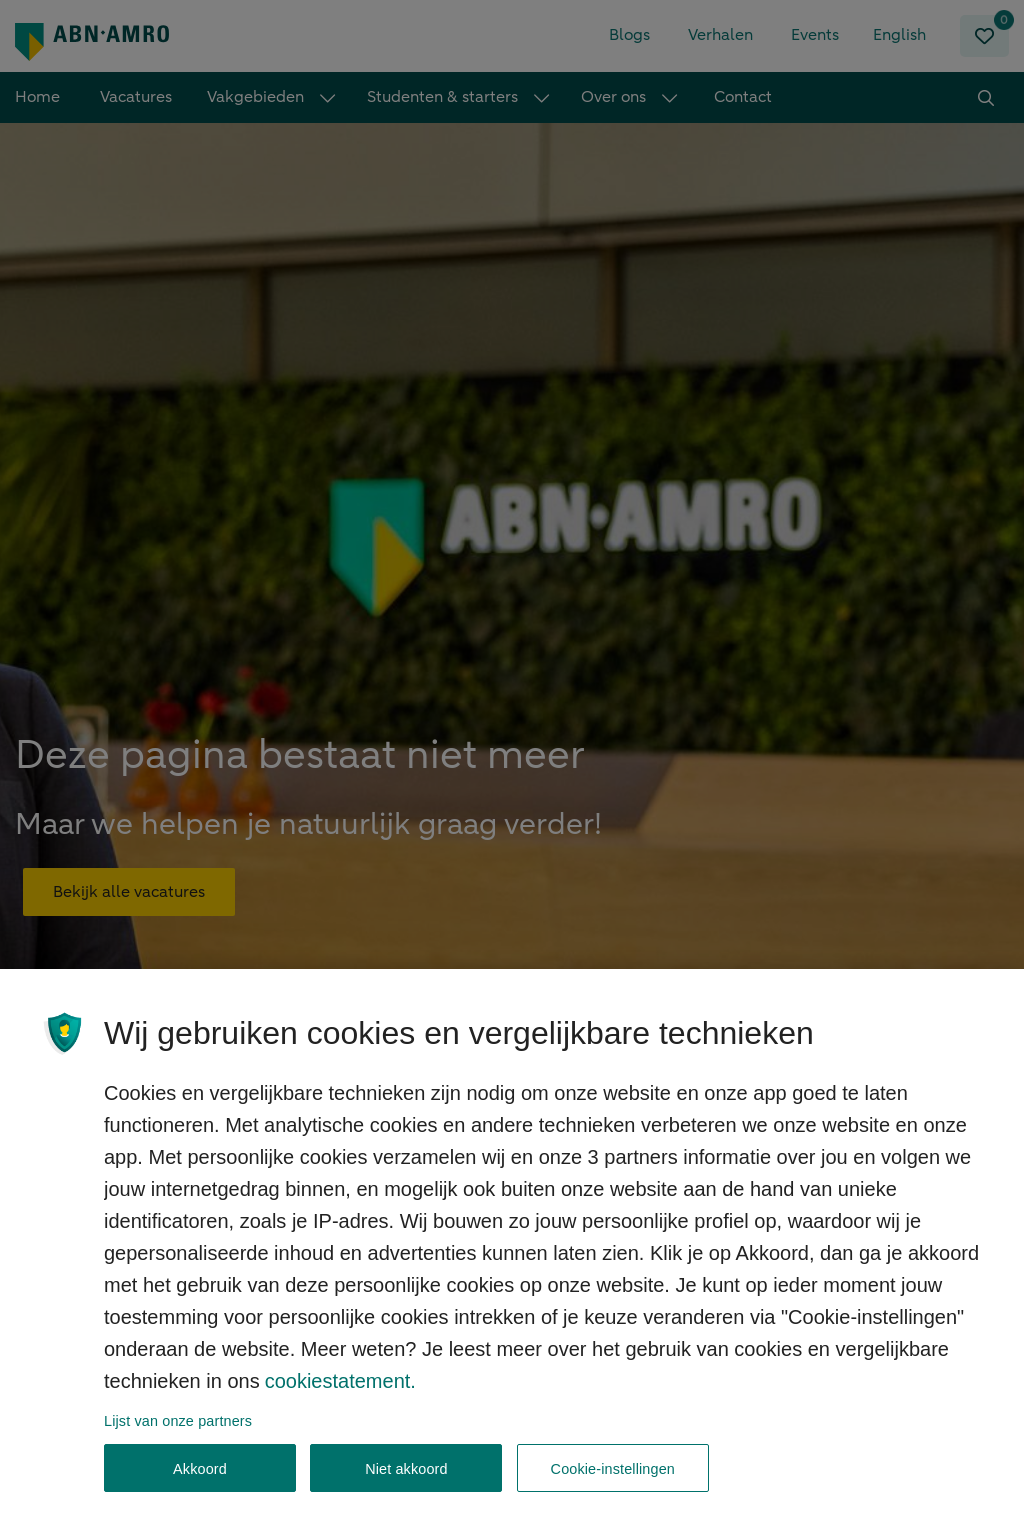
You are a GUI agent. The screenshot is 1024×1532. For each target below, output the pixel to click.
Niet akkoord (406, 1487)
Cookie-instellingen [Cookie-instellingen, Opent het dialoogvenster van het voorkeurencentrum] (613, 1487)
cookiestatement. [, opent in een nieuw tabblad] (340, 1399)
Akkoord (200, 1487)
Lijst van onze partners (178, 1439)
